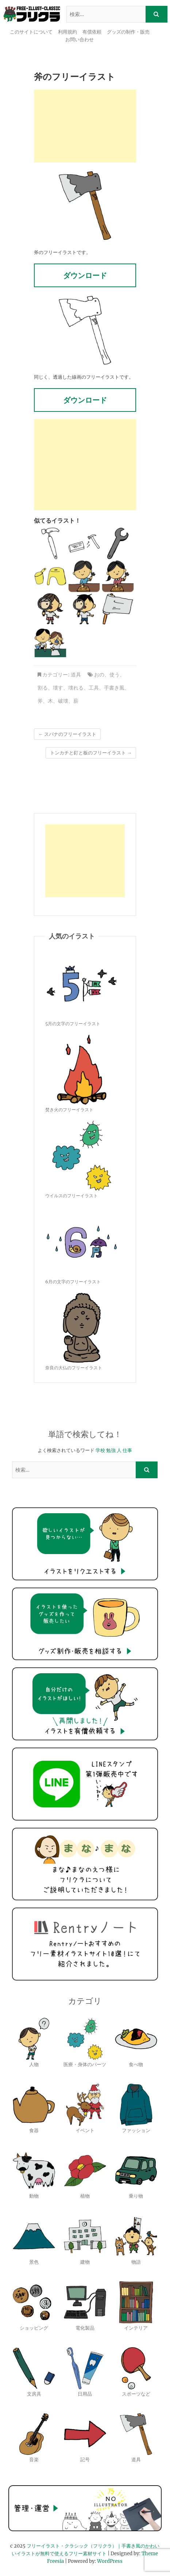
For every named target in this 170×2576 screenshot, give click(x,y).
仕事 (127, 1450)
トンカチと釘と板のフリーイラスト (91, 753)
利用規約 (67, 32)
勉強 (111, 1450)
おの (99, 674)
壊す (58, 687)
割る (43, 687)
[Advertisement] (85, 126)
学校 (100, 1450)
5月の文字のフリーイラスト (72, 1023)
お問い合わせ (79, 39)
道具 (76, 674)
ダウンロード (85, 275)
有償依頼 (91, 32)
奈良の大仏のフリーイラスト (73, 1367)
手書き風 (114, 687)
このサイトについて (31, 32)
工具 (94, 687)
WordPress (110, 2561)
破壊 (63, 701)
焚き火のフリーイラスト (69, 1109)
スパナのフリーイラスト (67, 734)
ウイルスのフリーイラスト (71, 1195)
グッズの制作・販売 (128, 32)
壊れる (76, 687)
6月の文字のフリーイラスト (73, 1281)
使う (114, 674)
